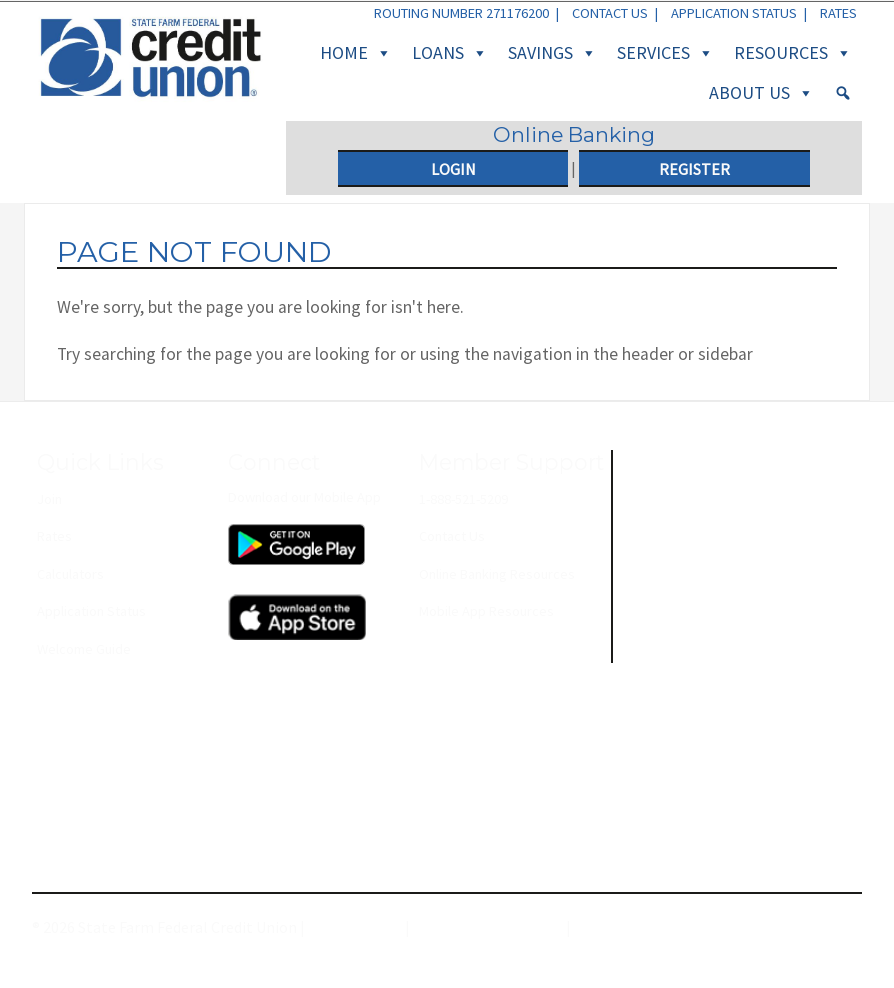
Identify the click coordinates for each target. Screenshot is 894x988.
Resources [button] (793, 53)
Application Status (734, 13)
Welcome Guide (84, 649)
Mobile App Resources (486, 611)
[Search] (843, 93)
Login (453, 169)
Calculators (70, 574)
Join (49, 499)
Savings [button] (552, 53)
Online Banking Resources (497, 574)
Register (694, 169)
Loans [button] (450, 53)
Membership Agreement (657, 927)
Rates (838, 13)
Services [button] (665, 53)
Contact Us (610, 13)
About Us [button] (761, 93)
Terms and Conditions (488, 927)
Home (356, 53)
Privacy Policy (355, 927)
